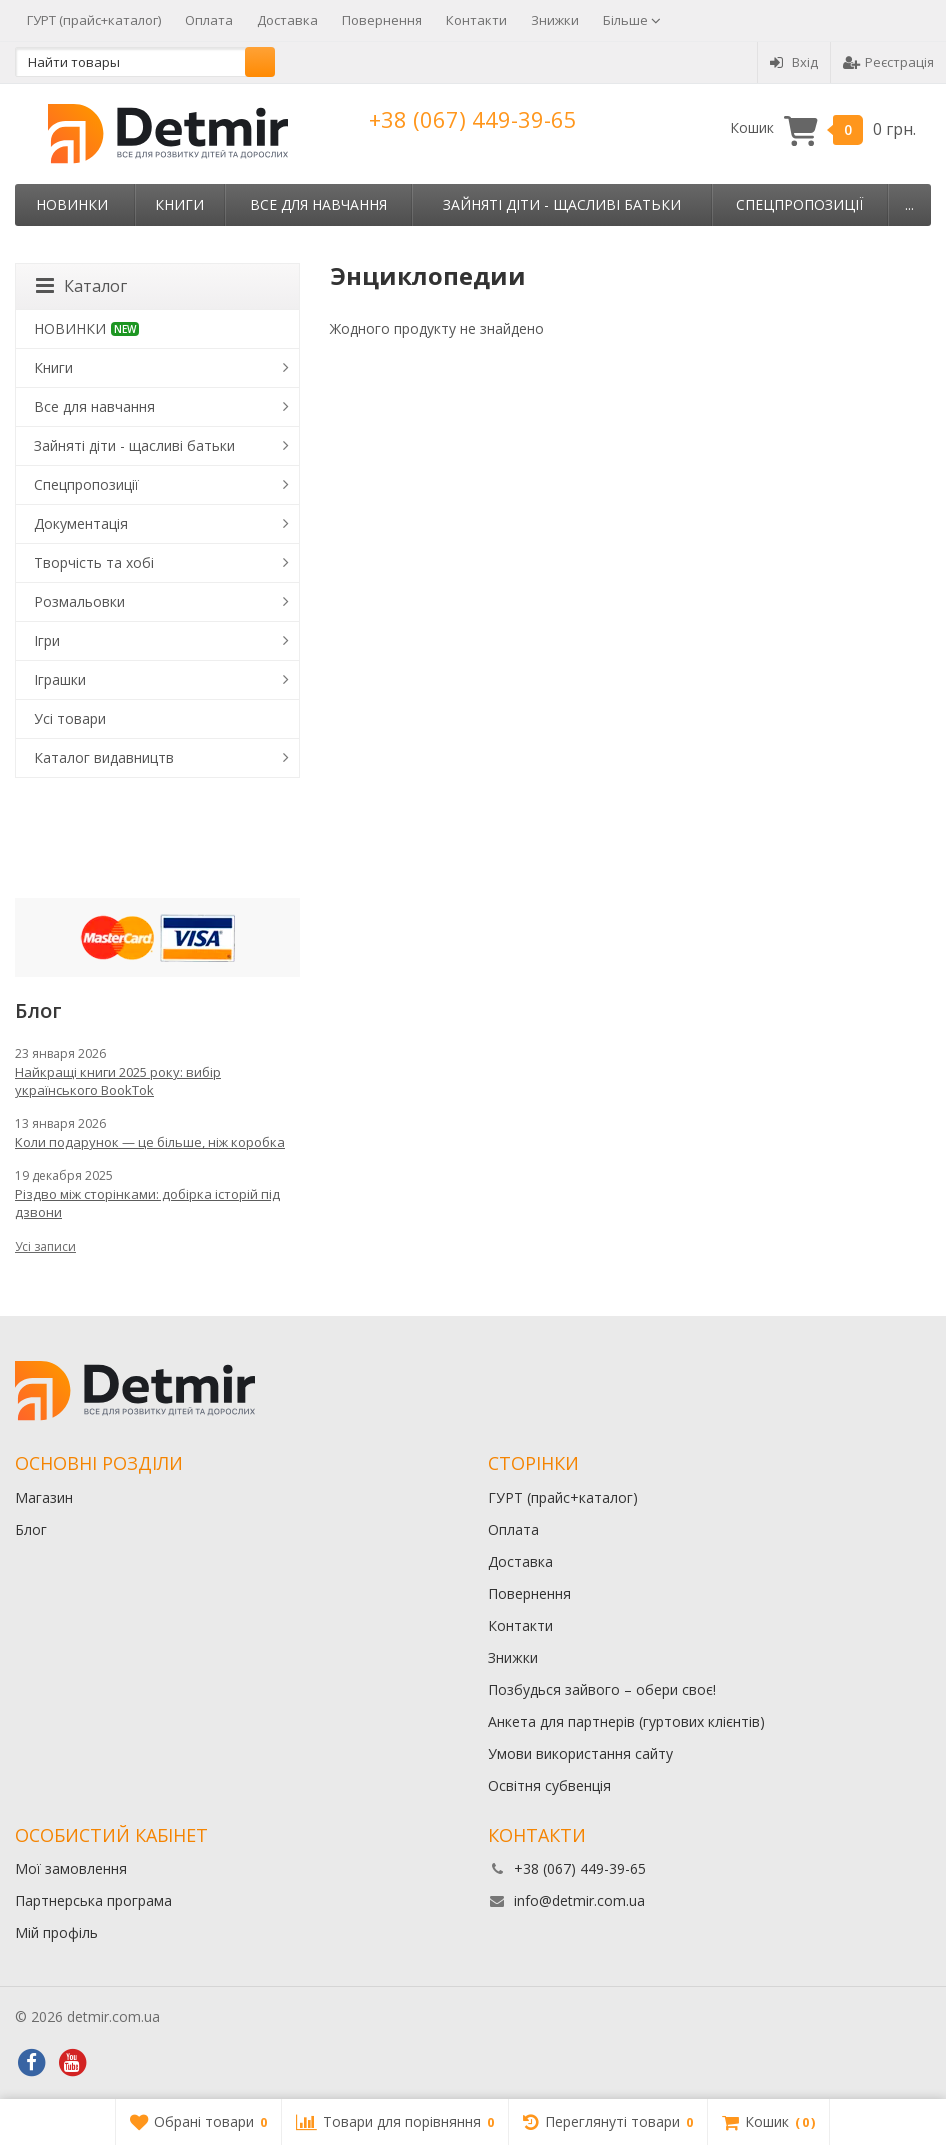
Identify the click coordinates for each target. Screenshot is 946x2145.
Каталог (81, 286)
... (909, 204)
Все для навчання (318, 204)
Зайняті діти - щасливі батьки (562, 204)
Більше (632, 20)
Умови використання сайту (580, 1753)
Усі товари (70, 718)
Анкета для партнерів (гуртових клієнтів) (626, 1721)
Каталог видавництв (104, 757)
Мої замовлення (71, 1868)
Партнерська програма (93, 1900)
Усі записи (45, 1246)
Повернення (382, 20)
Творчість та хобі (94, 562)
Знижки (555, 20)
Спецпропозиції (799, 204)
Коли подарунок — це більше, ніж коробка (150, 1142)
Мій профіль (56, 1932)
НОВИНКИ (72, 204)
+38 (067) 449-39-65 (473, 119)
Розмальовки (79, 601)
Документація (81, 523)
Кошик (823, 128)
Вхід (794, 62)
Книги (179, 204)
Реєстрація (888, 62)
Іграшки (60, 679)
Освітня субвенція (549, 1785)
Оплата (209, 20)
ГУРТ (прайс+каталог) (94, 20)
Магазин (44, 1497)
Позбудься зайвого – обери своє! (602, 1689)
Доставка (287, 20)
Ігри (47, 640)
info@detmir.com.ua (579, 1900)
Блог (31, 1529)
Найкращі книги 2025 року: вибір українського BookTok (118, 1081)
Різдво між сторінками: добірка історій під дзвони (147, 1203)
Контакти (476, 20)
